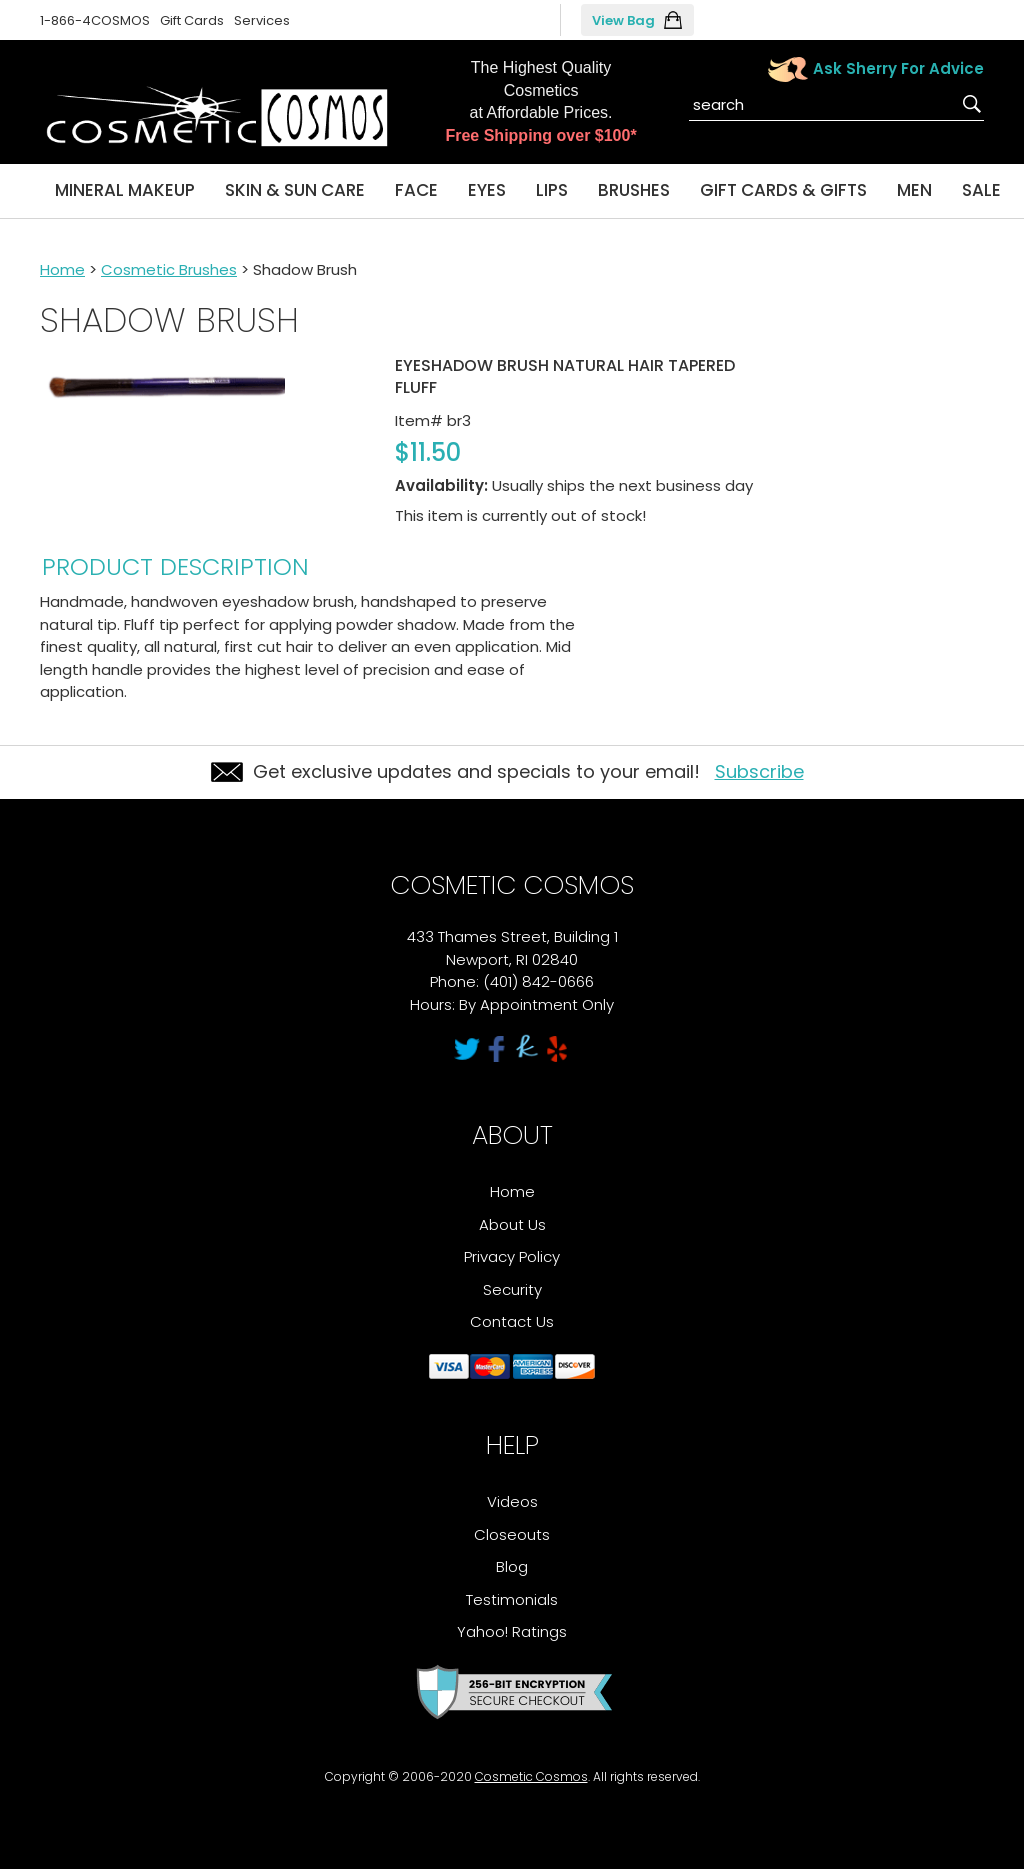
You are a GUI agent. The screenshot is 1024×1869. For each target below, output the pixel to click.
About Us (512, 1224)
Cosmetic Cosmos (531, 1776)
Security (512, 1289)
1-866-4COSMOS (95, 20)
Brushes (634, 190)
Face (416, 190)
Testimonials (512, 1599)
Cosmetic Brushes (169, 269)
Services (262, 20)
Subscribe (759, 771)
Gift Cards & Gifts (783, 190)
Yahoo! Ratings (512, 1631)
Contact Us (512, 1321)
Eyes (487, 190)
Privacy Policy (512, 1256)
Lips (552, 190)
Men (914, 190)
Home (62, 269)
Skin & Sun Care (295, 190)
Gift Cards (192, 20)
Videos (512, 1501)
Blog (512, 1566)
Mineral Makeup (125, 190)
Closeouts (512, 1534)
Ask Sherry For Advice (898, 68)
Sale (981, 190)
